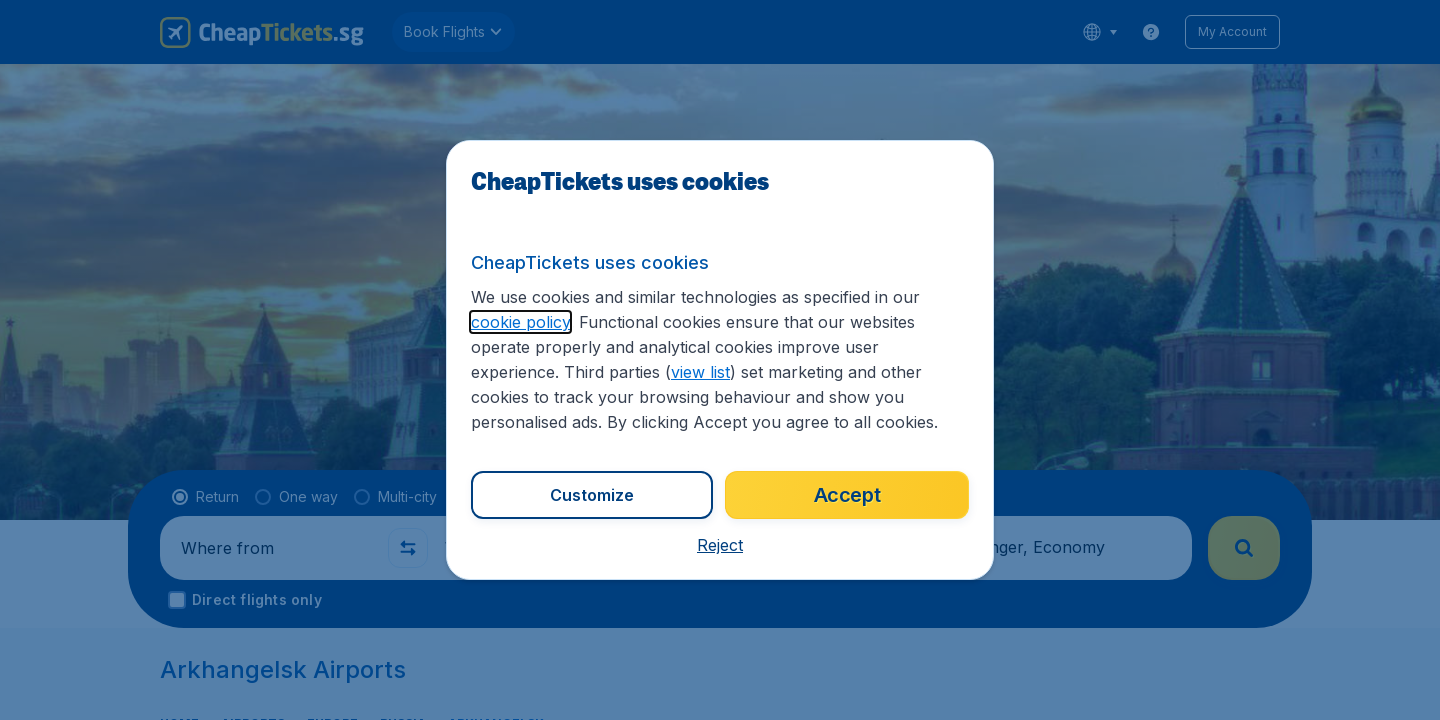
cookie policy (520, 322)
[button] (720, 545)
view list (700, 372)
